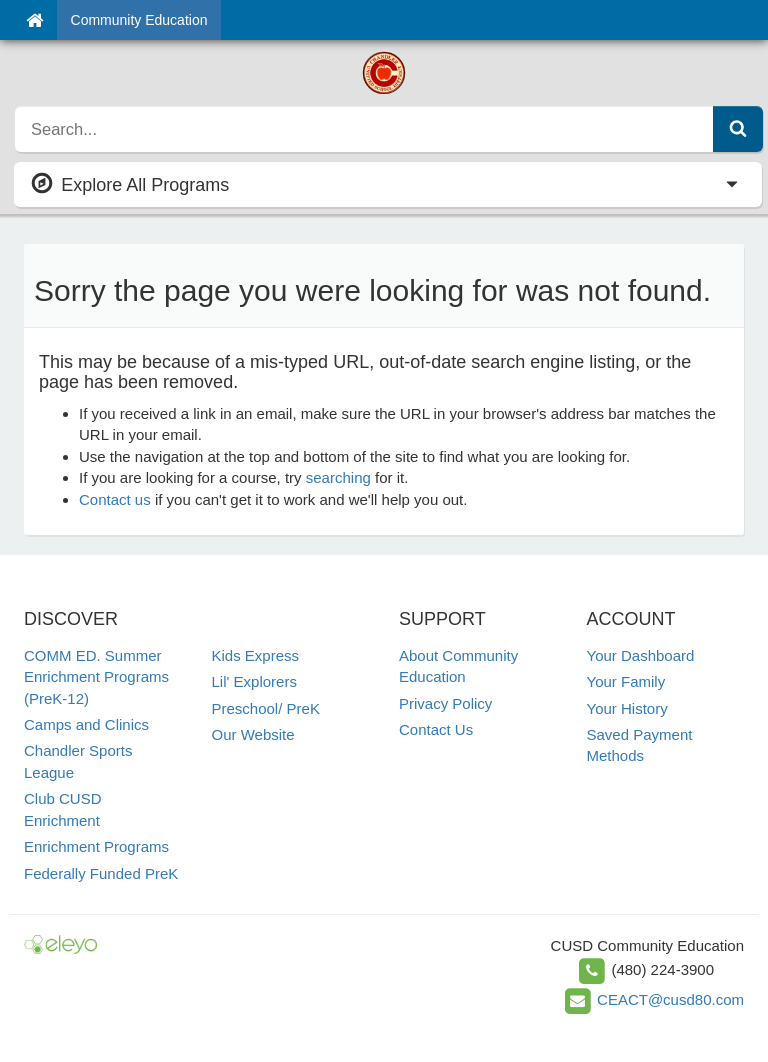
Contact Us (436, 729)
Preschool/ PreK (266, 708)
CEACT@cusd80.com (670, 999)
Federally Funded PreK (101, 873)
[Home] (34, 20)
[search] (364, 129)
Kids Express (256, 655)
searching (338, 477)
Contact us (115, 499)
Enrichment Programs (96, 846)
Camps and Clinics (86, 724)
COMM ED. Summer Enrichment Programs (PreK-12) (96, 677)
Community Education (139, 20)
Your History (627, 708)
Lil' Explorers (254, 681)
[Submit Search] (738, 129)
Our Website (253, 734)
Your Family (626, 681)
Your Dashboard (641, 655)
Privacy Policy (445, 703)
